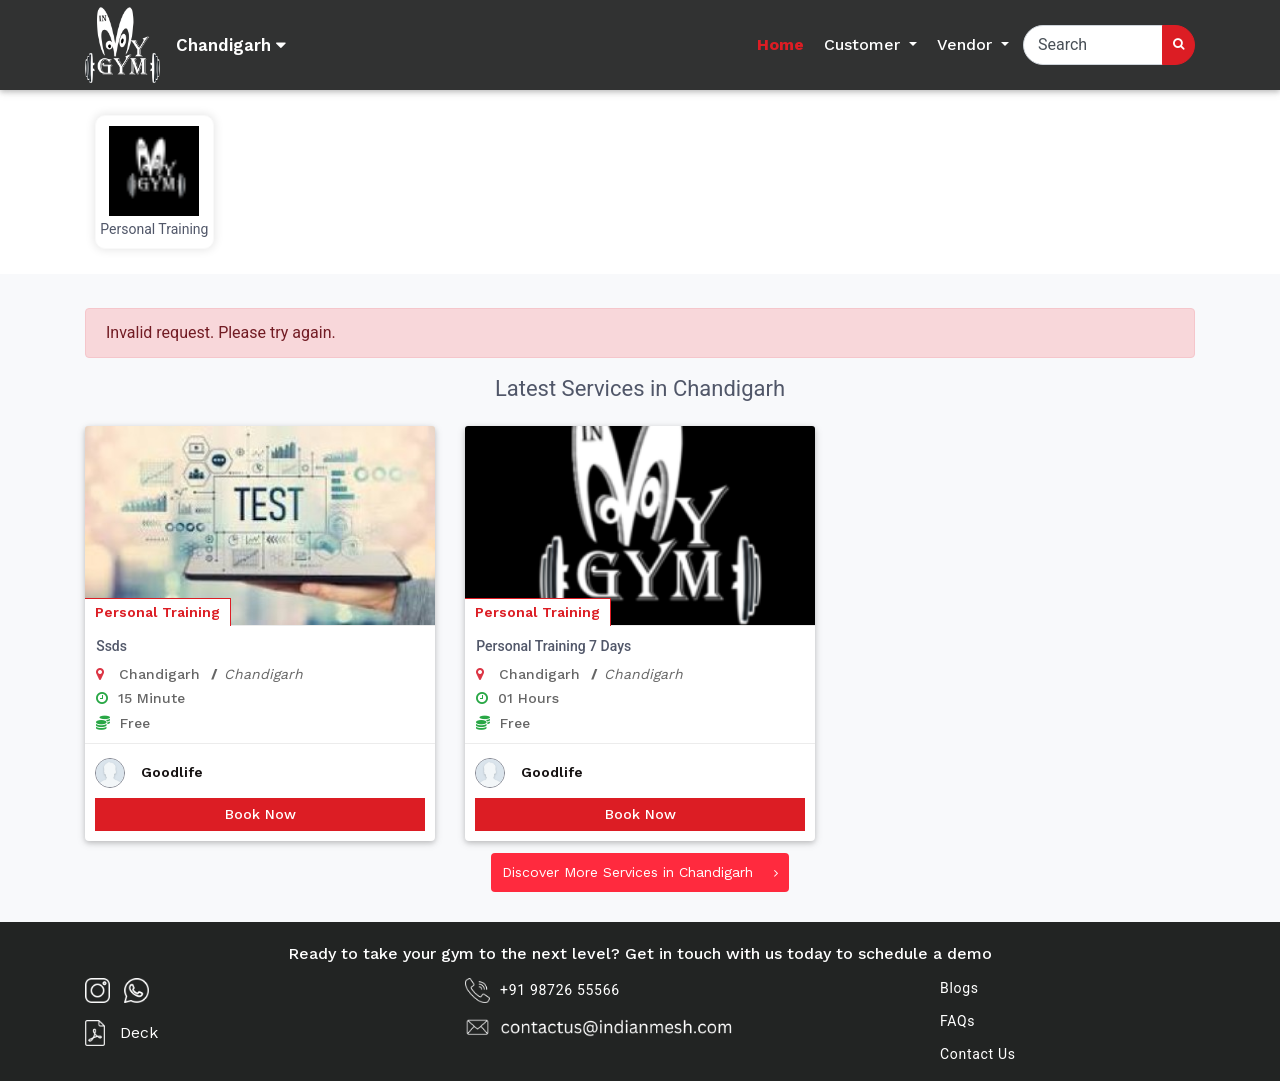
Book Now (260, 814)
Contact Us (978, 1054)
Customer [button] (864, 44)
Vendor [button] (967, 44)
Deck (121, 1033)
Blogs (959, 988)
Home (780, 44)
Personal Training (157, 612)
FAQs (957, 1021)
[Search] (1093, 45)
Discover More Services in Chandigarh (640, 872)
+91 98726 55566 (542, 990)
